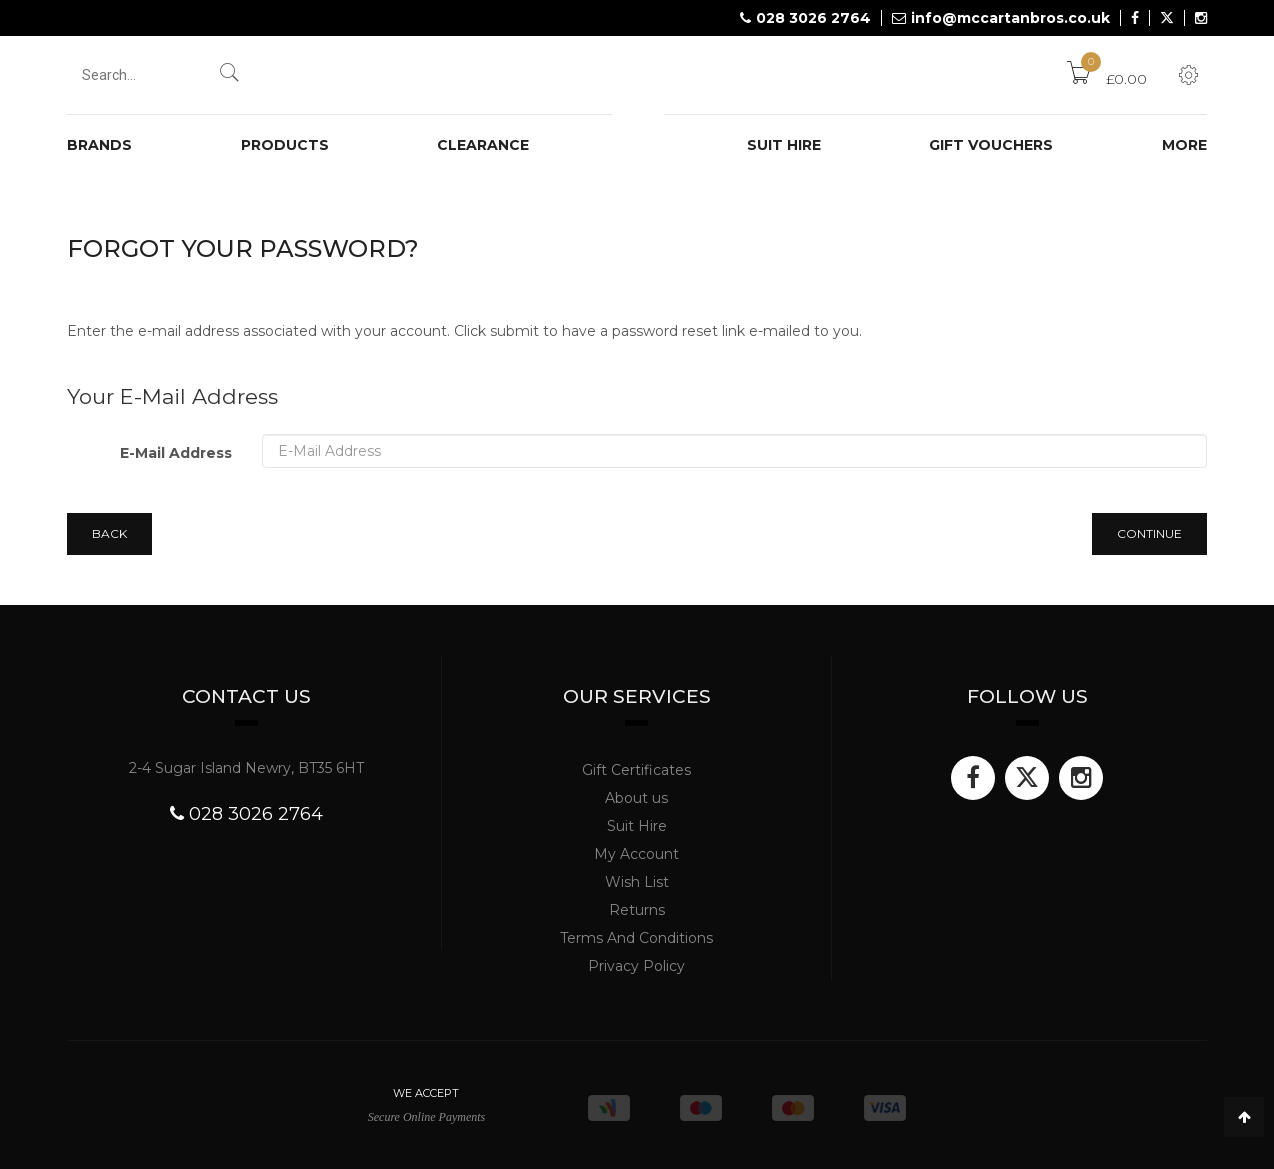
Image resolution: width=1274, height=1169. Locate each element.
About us (636, 798)
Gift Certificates (636, 770)
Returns (637, 910)
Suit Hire (637, 826)
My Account (636, 854)
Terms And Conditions (636, 938)
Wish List (637, 882)
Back (109, 533)
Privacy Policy (636, 966)
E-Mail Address (176, 453)
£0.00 (1106, 79)
